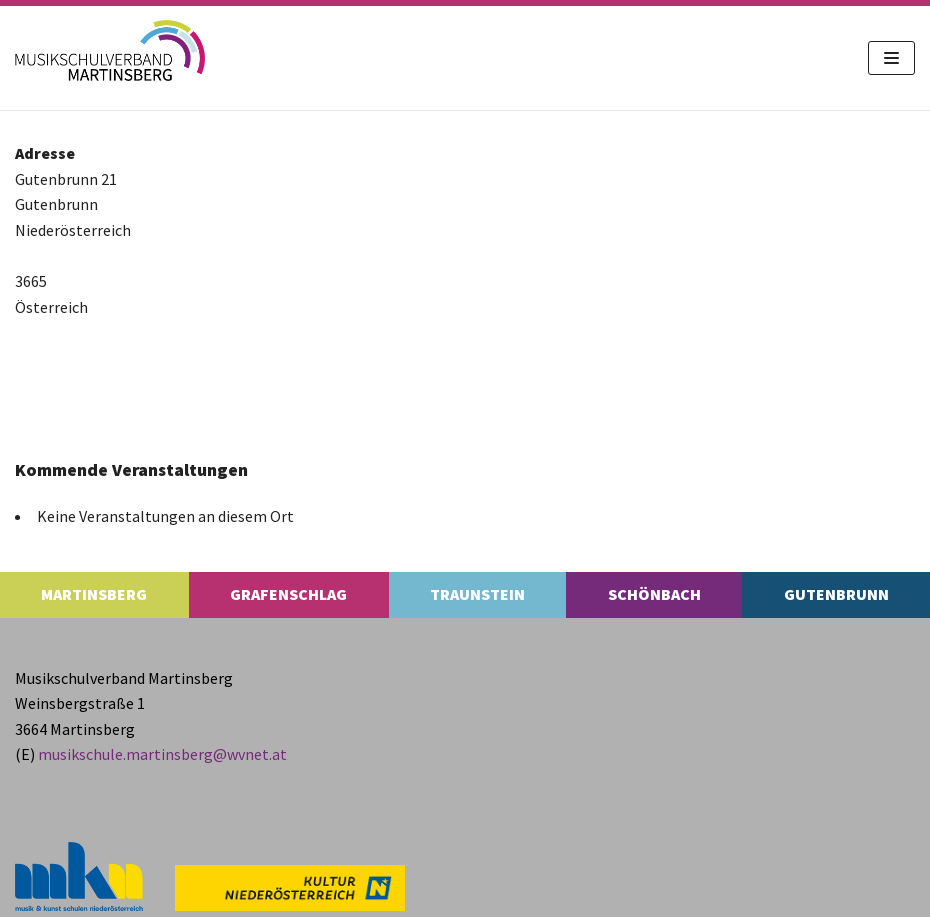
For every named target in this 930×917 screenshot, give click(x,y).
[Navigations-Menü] (891, 58)
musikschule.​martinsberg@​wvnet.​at (162, 754)
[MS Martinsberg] (110, 50)
